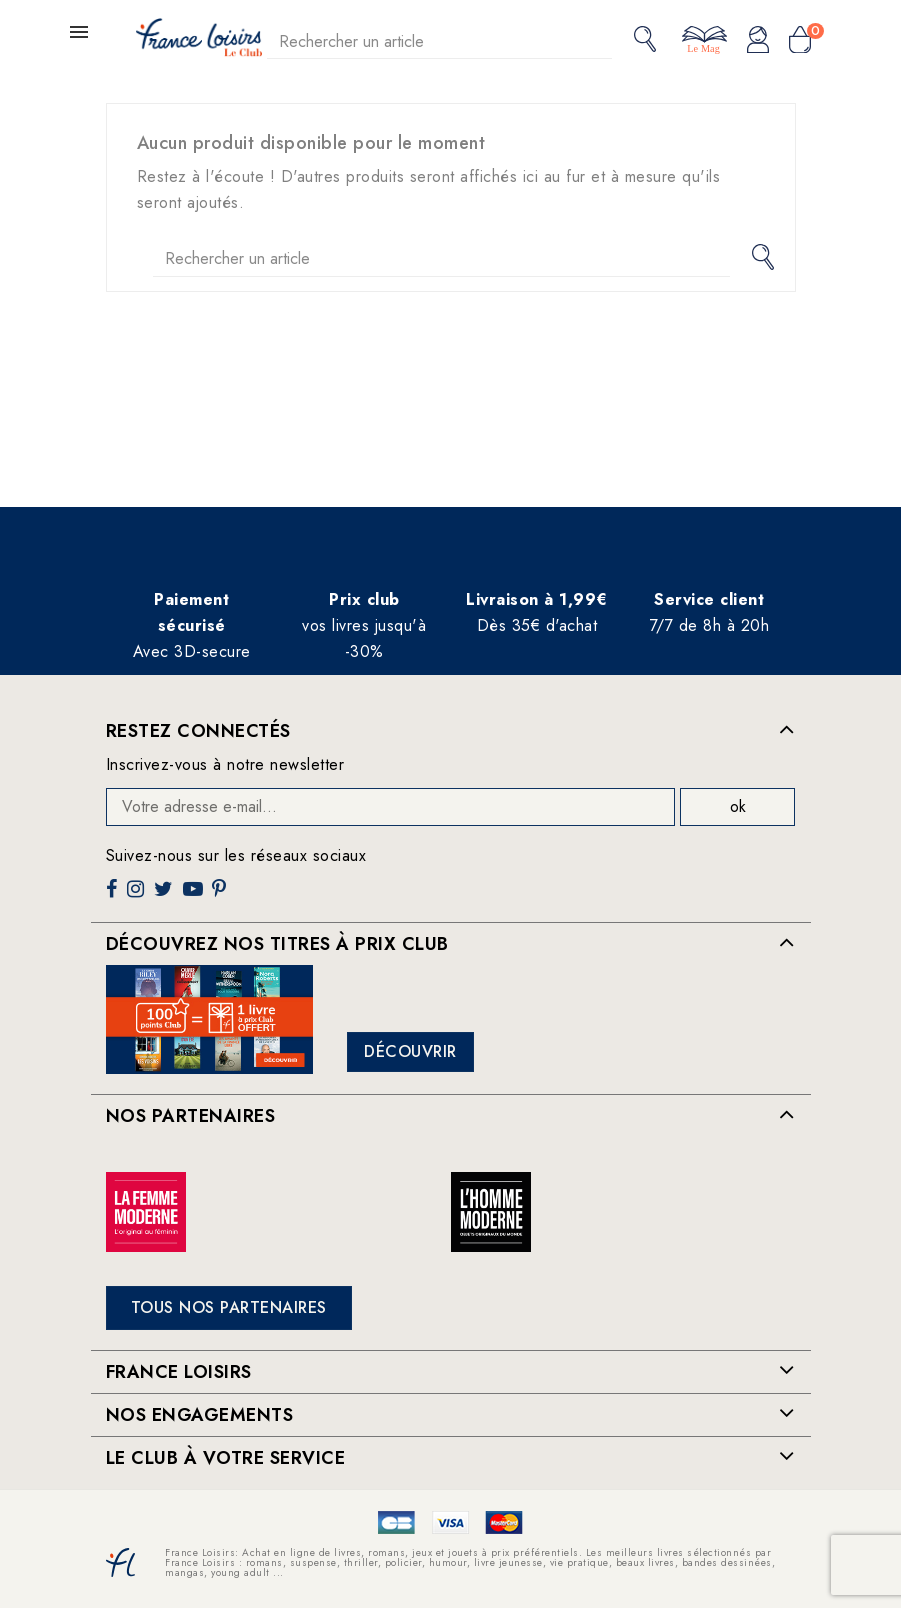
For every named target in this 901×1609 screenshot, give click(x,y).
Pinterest (221, 896)
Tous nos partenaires (229, 1307)
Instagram (138, 896)
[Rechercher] (440, 41)
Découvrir (410, 1051)
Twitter (165, 896)
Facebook (114, 896)
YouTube (195, 896)
